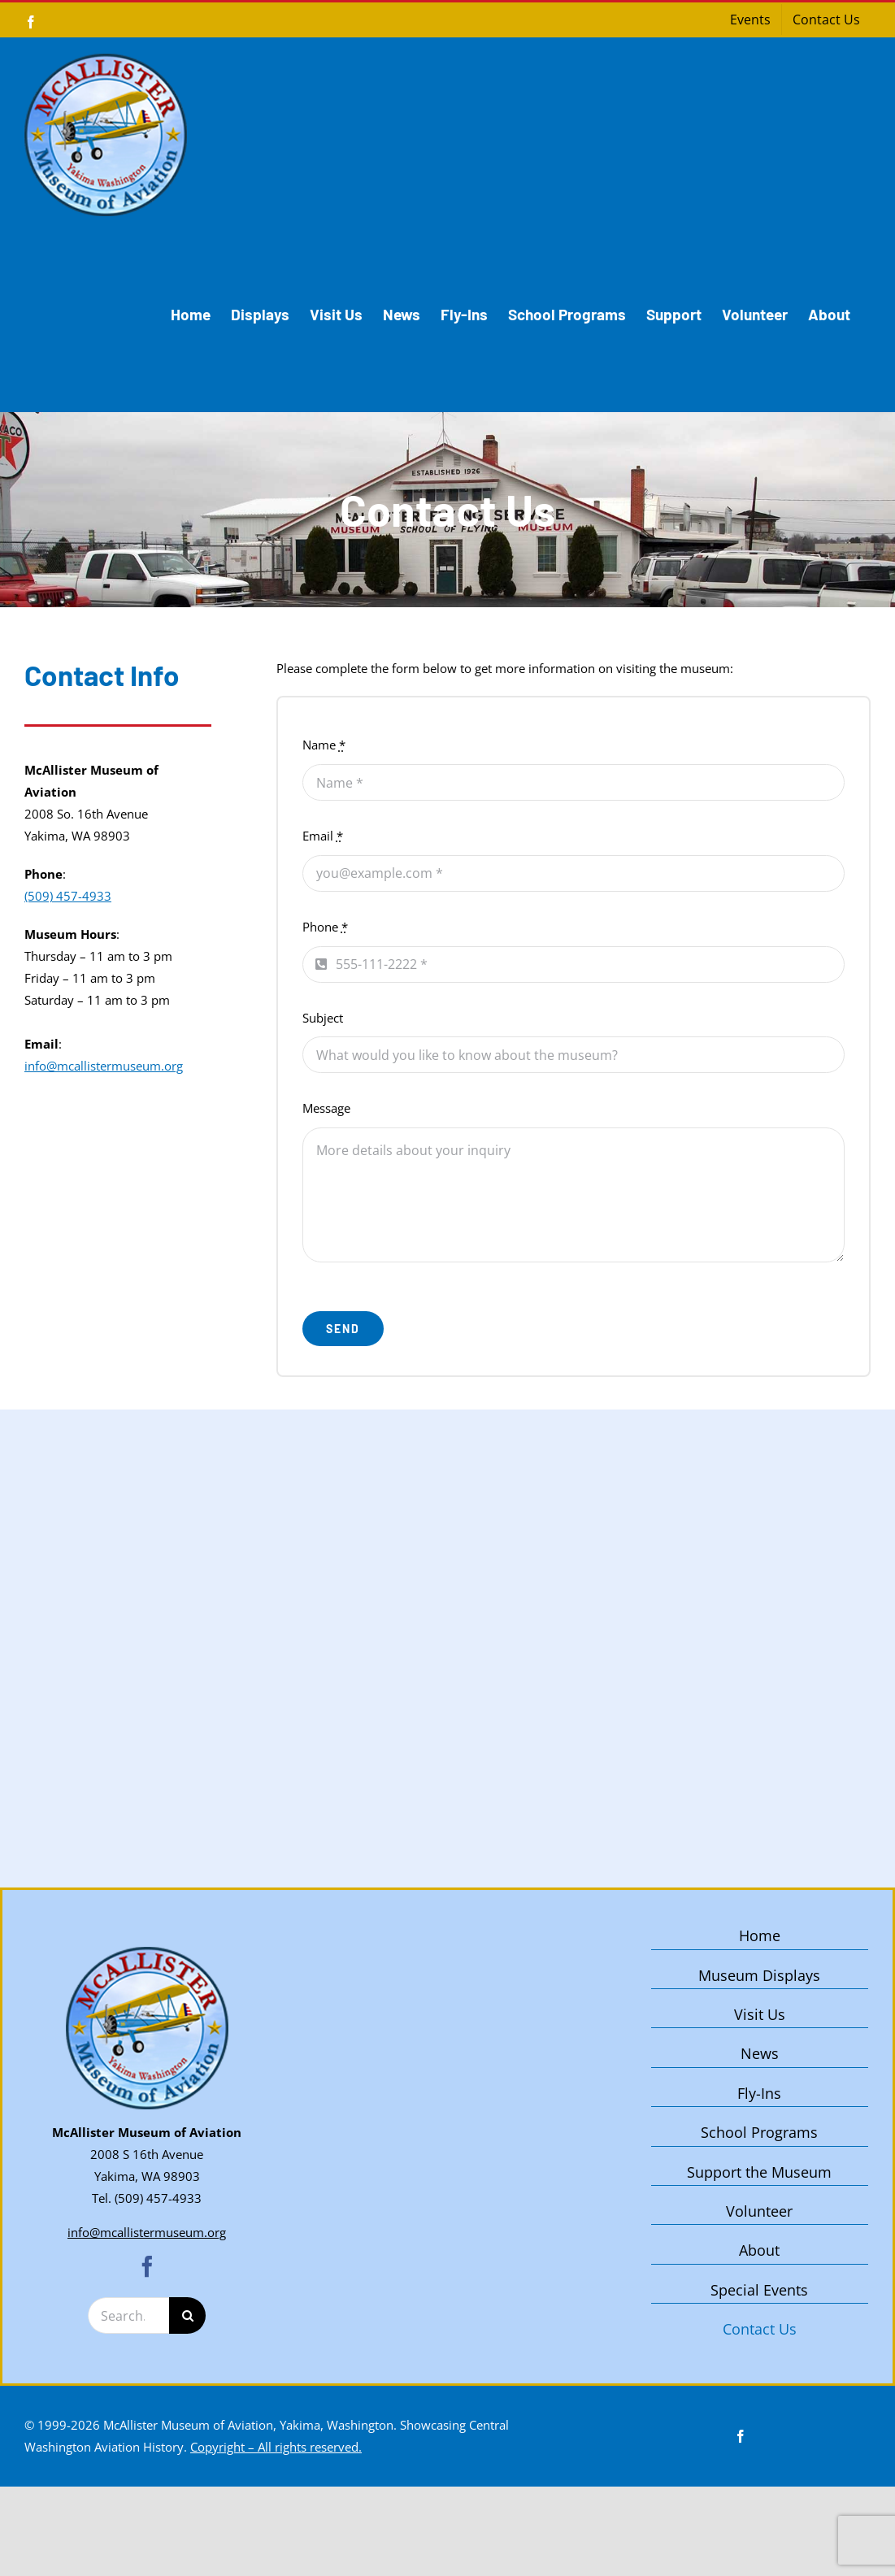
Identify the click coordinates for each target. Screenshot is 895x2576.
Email (322, 836)
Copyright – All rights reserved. (276, 2447)
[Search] (187, 2315)
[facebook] (147, 2266)
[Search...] (128, 2315)
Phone (325, 927)
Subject (322, 1018)
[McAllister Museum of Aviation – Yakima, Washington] (147, 1952)
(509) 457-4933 (67, 896)
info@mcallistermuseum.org (103, 1066)
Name (323, 744)
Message (326, 1108)
